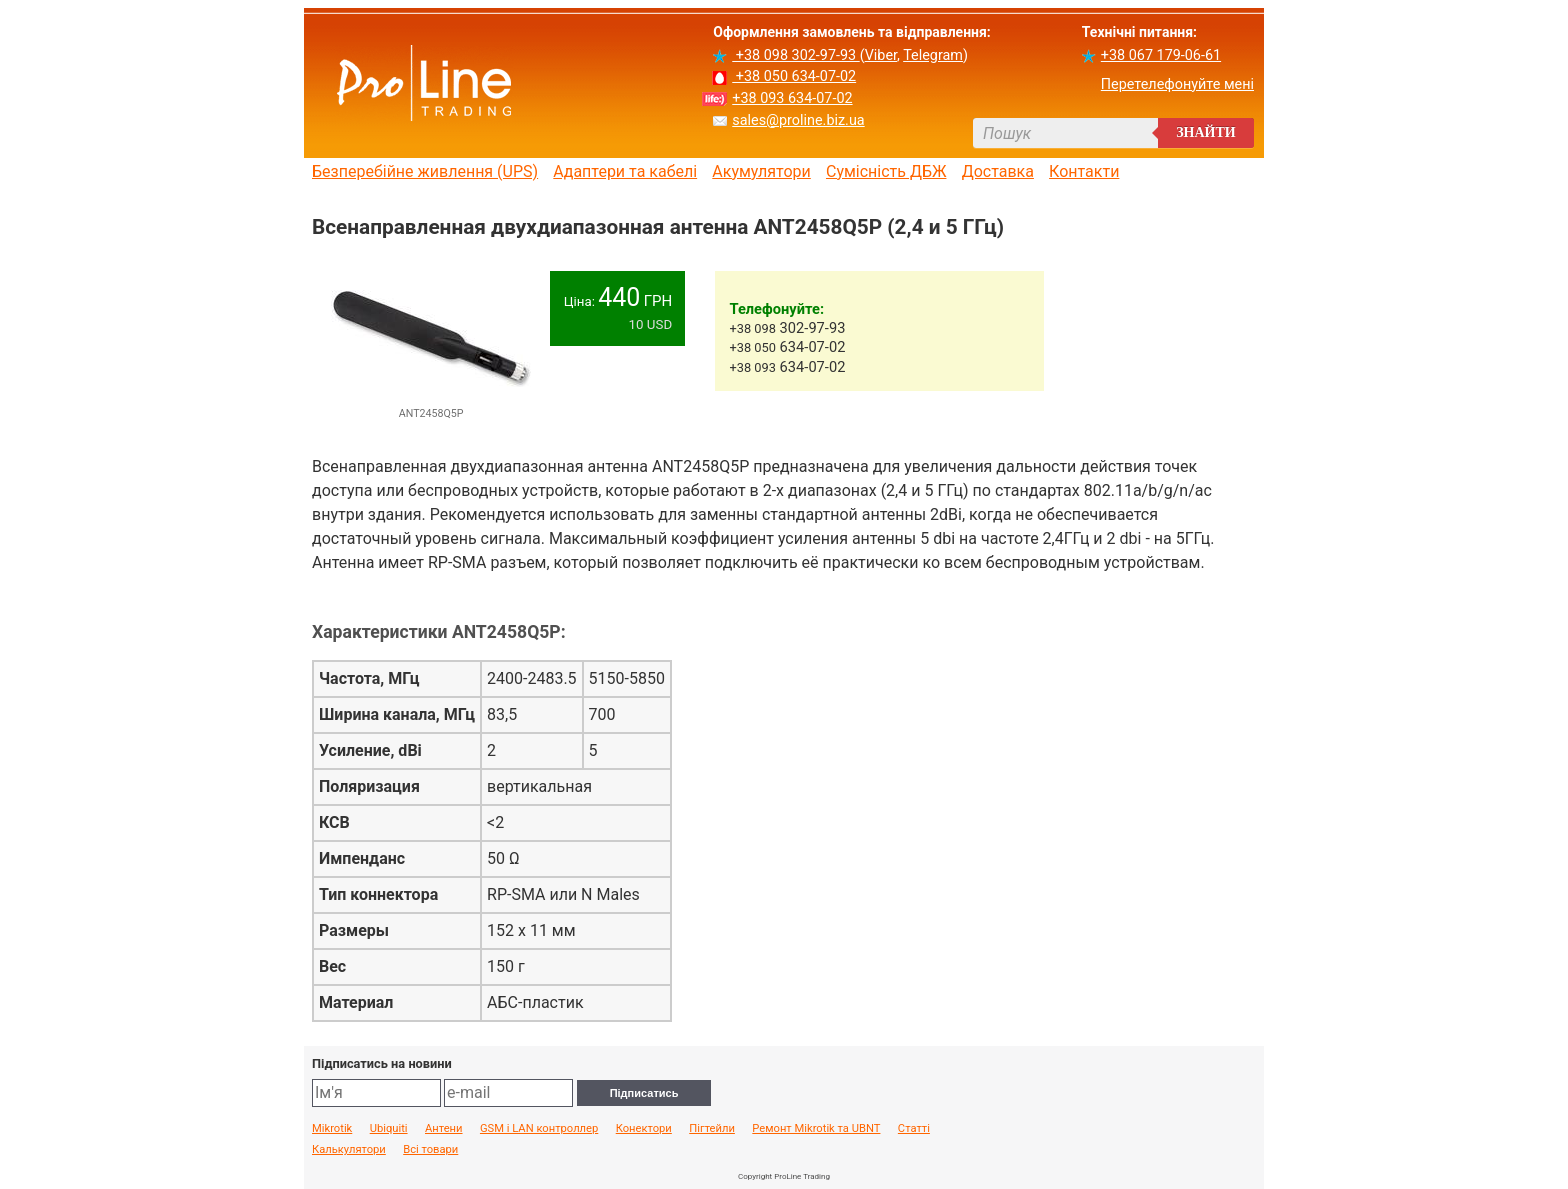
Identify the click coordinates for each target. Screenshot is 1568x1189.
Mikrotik (332, 1129)
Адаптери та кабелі (625, 172)
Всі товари (430, 1150)
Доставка (998, 172)
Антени (444, 1129)
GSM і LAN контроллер (539, 1129)
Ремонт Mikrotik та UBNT (816, 1129)
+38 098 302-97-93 (795, 55)
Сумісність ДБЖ (886, 172)
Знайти (1206, 132)
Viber (881, 55)
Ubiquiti (389, 1129)
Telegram (933, 55)
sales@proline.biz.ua (798, 120)
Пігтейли (712, 1129)
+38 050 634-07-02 (794, 76)
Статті (914, 1129)
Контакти (1084, 172)
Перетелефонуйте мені (1177, 84)
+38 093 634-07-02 (792, 98)
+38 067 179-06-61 (1161, 55)
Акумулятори (761, 172)
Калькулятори (349, 1150)
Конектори (644, 1129)
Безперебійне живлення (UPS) (425, 172)
